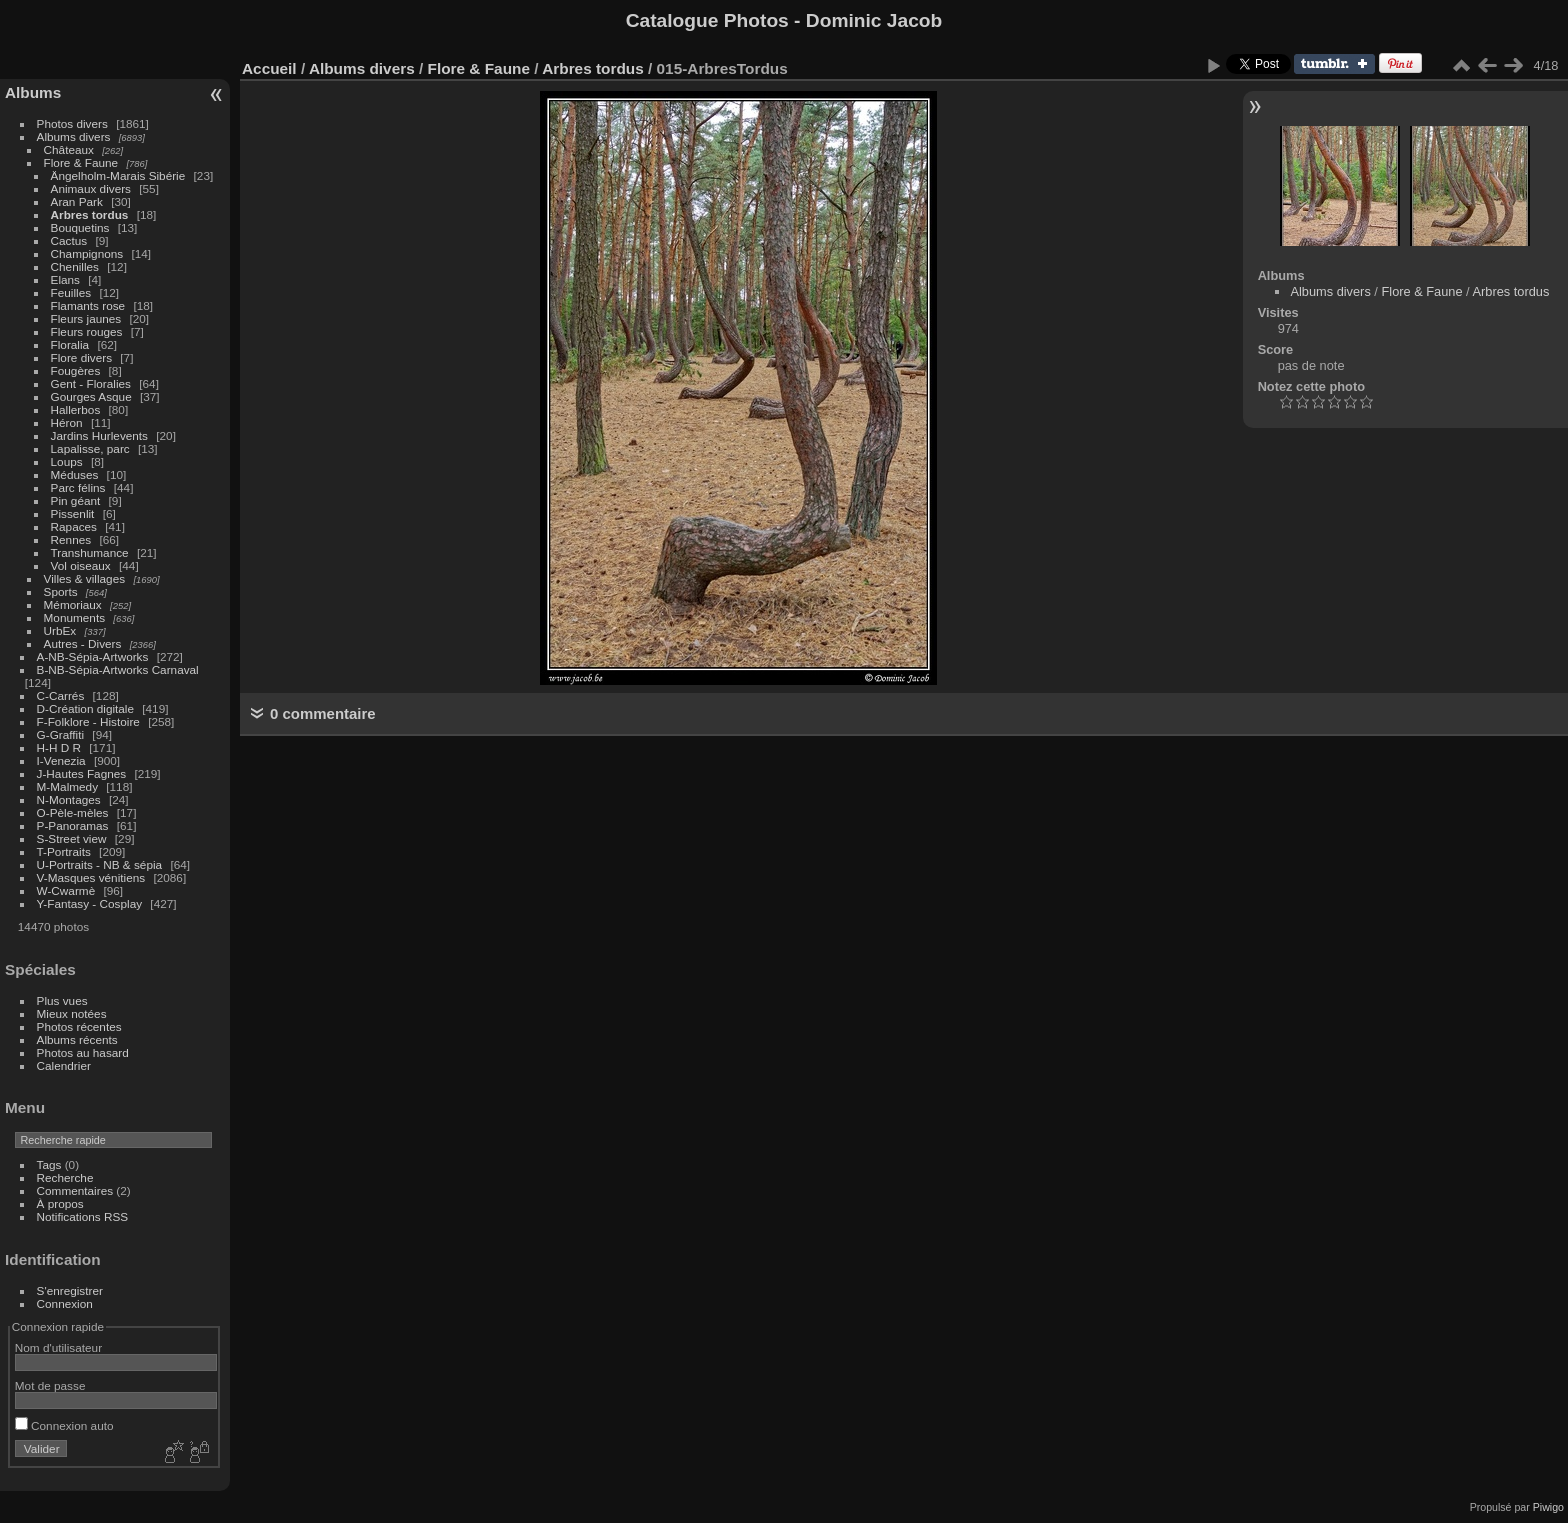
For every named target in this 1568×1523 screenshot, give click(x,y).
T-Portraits (64, 851)
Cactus (69, 240)
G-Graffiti (61, 734)
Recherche (65, 1177)
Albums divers (74, 136)
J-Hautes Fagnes (82, 773)
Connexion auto (64, 1425)
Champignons (87, 253)
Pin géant (76, 500)
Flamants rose (88, 305)
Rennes (71, 539)
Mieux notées (72, 1013)
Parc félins (78, 487)
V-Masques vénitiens (91, 877)
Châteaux (69, 149)
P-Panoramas (73, 825)
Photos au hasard (83, 1052)
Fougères (76, 370)
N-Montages (69, 799)
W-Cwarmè (66, 890)
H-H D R (59, 747)
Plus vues (62, 1000)
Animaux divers (91, 188)
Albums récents (77, 1039)
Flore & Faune (81, 162)
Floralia (70, 344)
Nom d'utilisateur (58, 1347)
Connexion (65, 1303)
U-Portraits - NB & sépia (100, 864)
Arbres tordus (90, 214)
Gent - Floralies (91, 383)
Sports (61, 591)
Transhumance (90, 552)
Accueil (269, 68)
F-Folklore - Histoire (88, 721)
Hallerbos (76, 409)
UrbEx (60, 630)
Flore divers (81, 357)
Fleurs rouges (87, 331)
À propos (60, 1203)
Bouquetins (80, 227)
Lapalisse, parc (90, 448)
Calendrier (64, 1065)
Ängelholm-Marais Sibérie (118, 175)
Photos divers (72, 123)
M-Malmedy (67, 786)
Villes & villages (85, 578)
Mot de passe (50, 1385)
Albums (33, 92)
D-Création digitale (85, 708)
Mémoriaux (73, 604)
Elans (65, 279)
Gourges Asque (91, 396)
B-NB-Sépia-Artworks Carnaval (118, 669)
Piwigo (1548, 1507)
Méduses (75, 474)
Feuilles (71, 292)
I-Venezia (61, 760)
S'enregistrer (70, 1290)
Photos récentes (79, 1026)
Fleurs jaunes (86, 318)
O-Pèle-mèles (73, 812)
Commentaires (75, 1190)
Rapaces (74, 526)
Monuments (74, 617)
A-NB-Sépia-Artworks (93, 656)
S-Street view (72, 838)
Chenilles (75, 266)
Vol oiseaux (81, 565)
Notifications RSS (83, 1216)
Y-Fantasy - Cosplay (90, 903)
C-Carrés (61, 695)
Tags (49, 1164)
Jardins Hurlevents (99, 435)
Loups (67, 461)
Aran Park (77, 201)
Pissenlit (73, 513)
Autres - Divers (83, 643)
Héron (67, 422)
